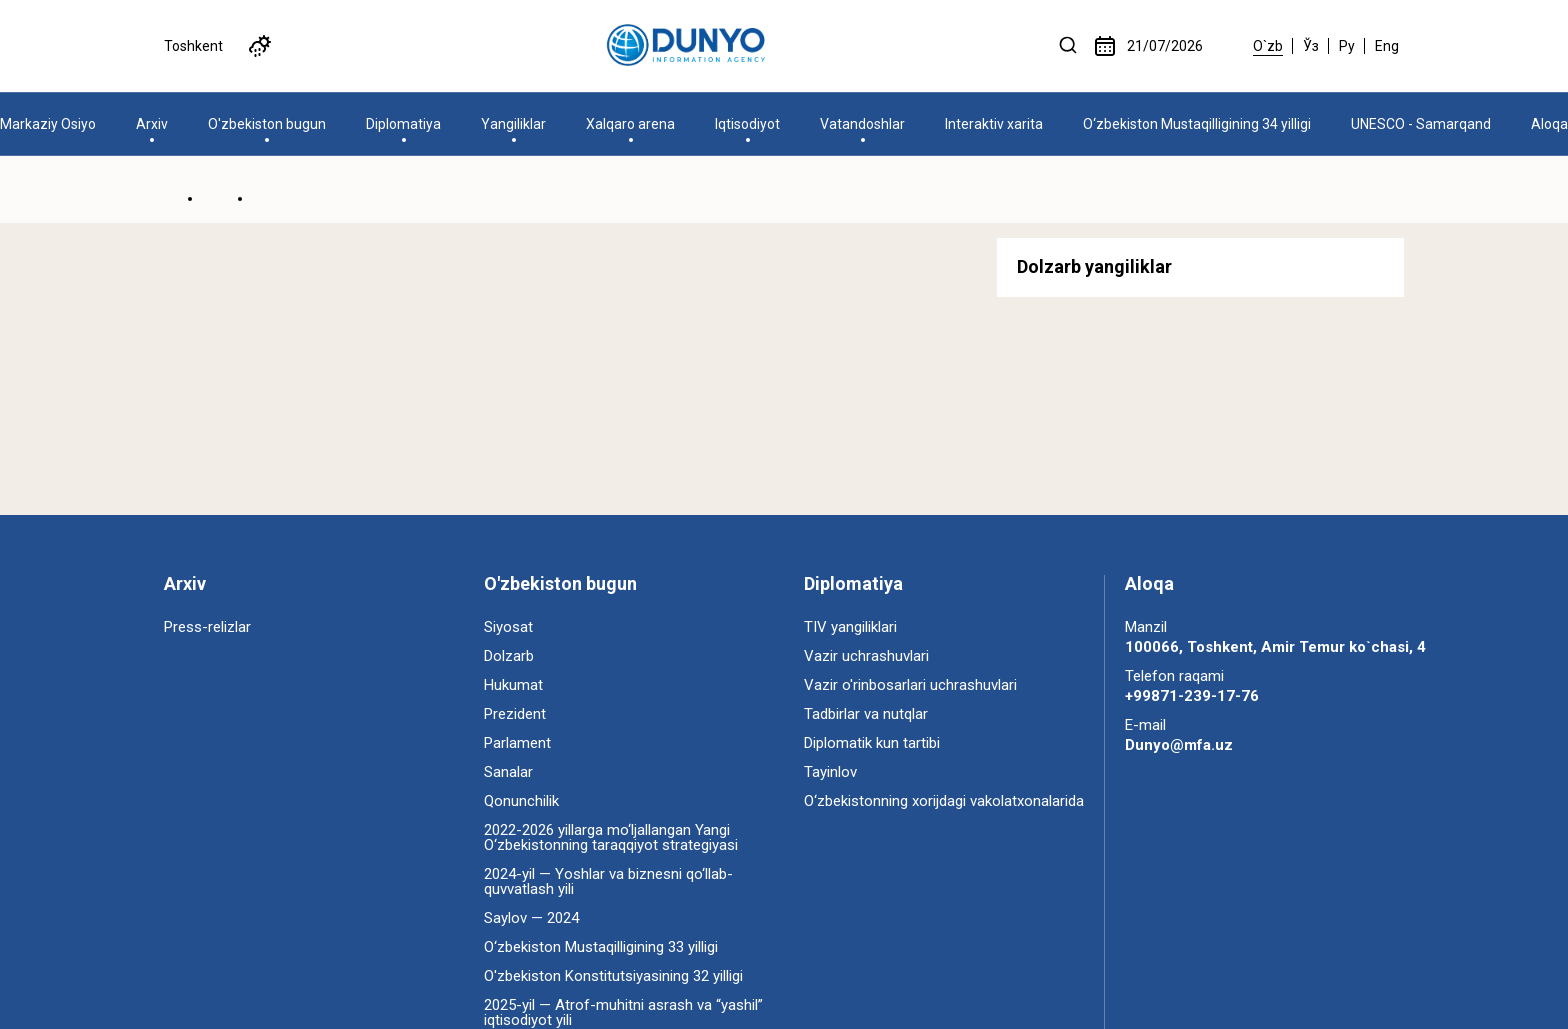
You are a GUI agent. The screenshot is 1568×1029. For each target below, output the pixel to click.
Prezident (515, 714)
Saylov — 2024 (531, 918)
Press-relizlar (207, 627)
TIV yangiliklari (850, 627)
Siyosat (508, 627)
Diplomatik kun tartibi (872, 743)
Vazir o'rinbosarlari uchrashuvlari (910, 685)
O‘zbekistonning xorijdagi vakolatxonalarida (944, 801)
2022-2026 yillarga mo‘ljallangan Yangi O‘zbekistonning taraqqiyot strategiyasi (611, 837)
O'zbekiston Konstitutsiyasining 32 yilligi (613, 976)
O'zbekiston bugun (560, 584)
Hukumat (513, 685)
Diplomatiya (853, 584)
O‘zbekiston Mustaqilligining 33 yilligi (601, 947)
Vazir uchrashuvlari (866, 656)
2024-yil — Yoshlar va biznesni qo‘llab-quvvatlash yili (608, 881)
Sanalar (508, 772)
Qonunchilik (521, 801)
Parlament (517, 743)
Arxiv (185, 584)
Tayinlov (830, 772)
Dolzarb (509, 656)
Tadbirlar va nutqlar (866, 714)
